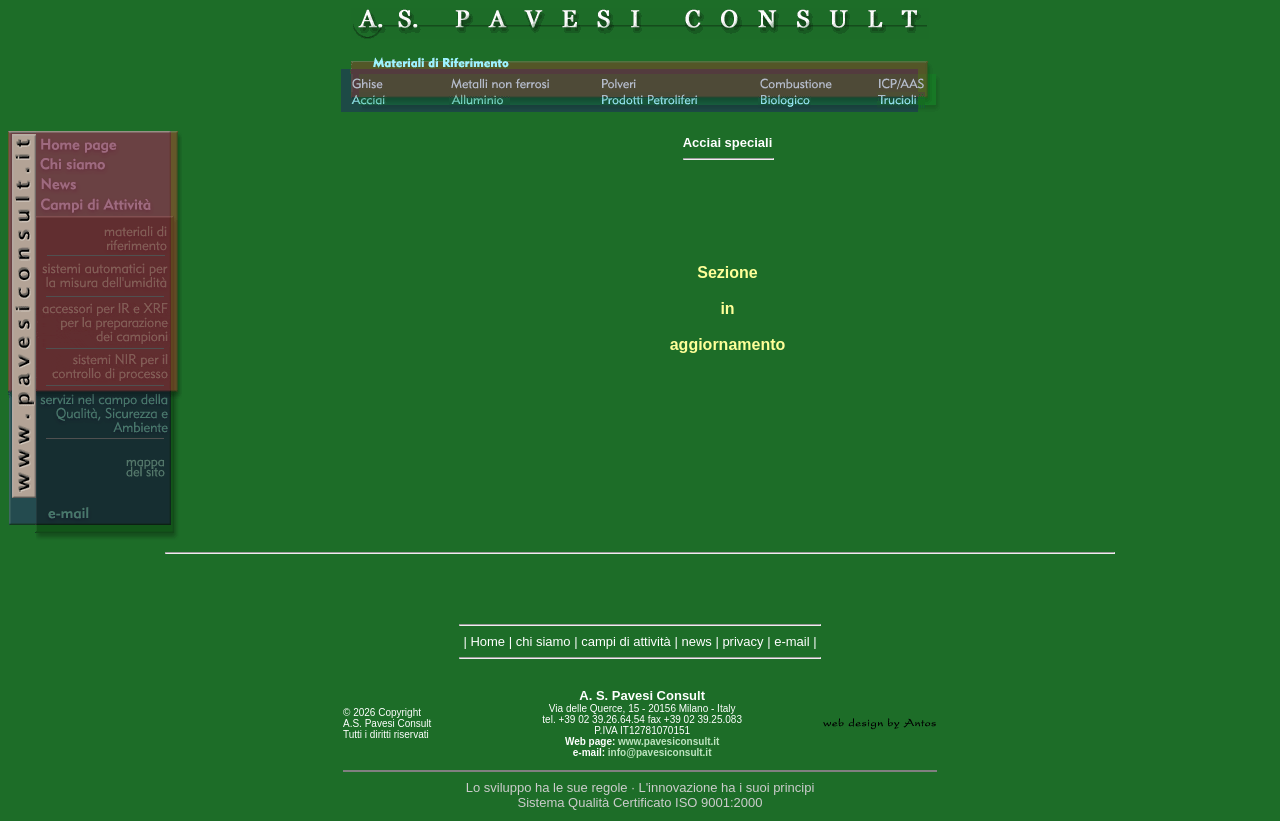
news (696, 641)
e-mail (791, 641)
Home (487, 641)
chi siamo (543, 641)
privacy (742, 641)
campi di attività (626, 641)
